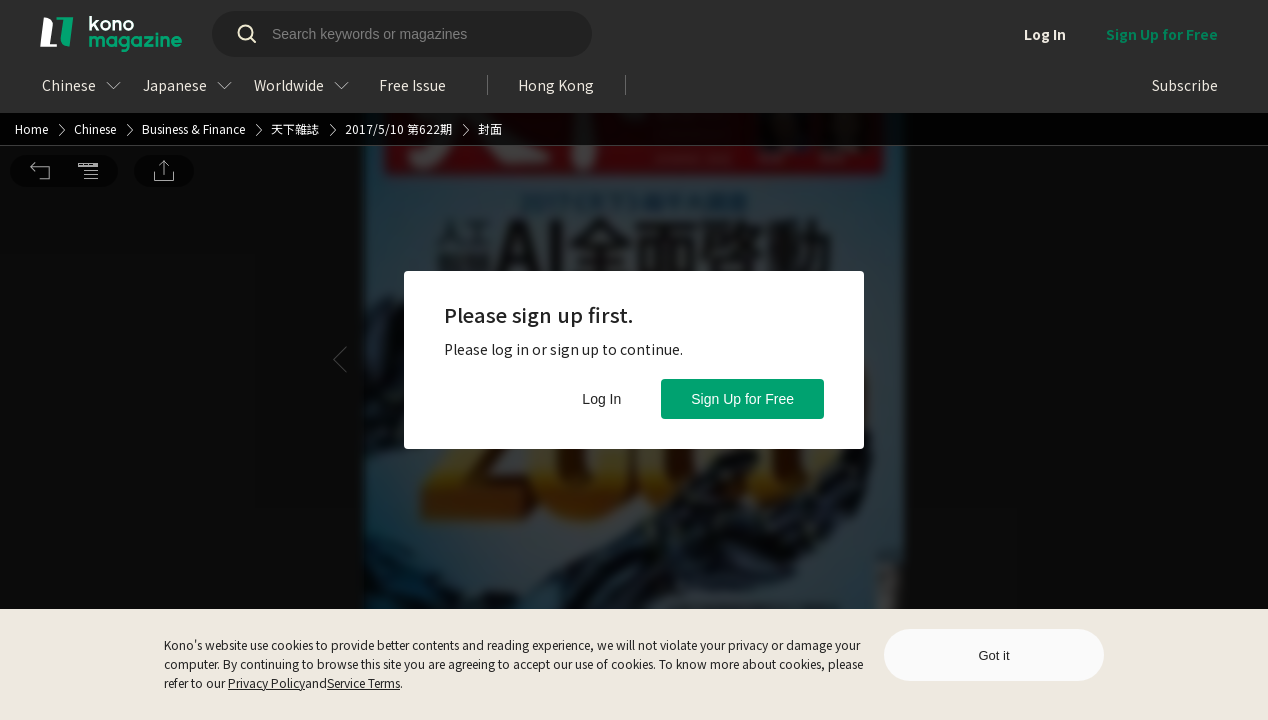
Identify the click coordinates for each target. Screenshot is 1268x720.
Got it (993, 655)
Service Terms (363, 682)
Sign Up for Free (742, 399)
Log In (601, 399)
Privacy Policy (266, 682)
